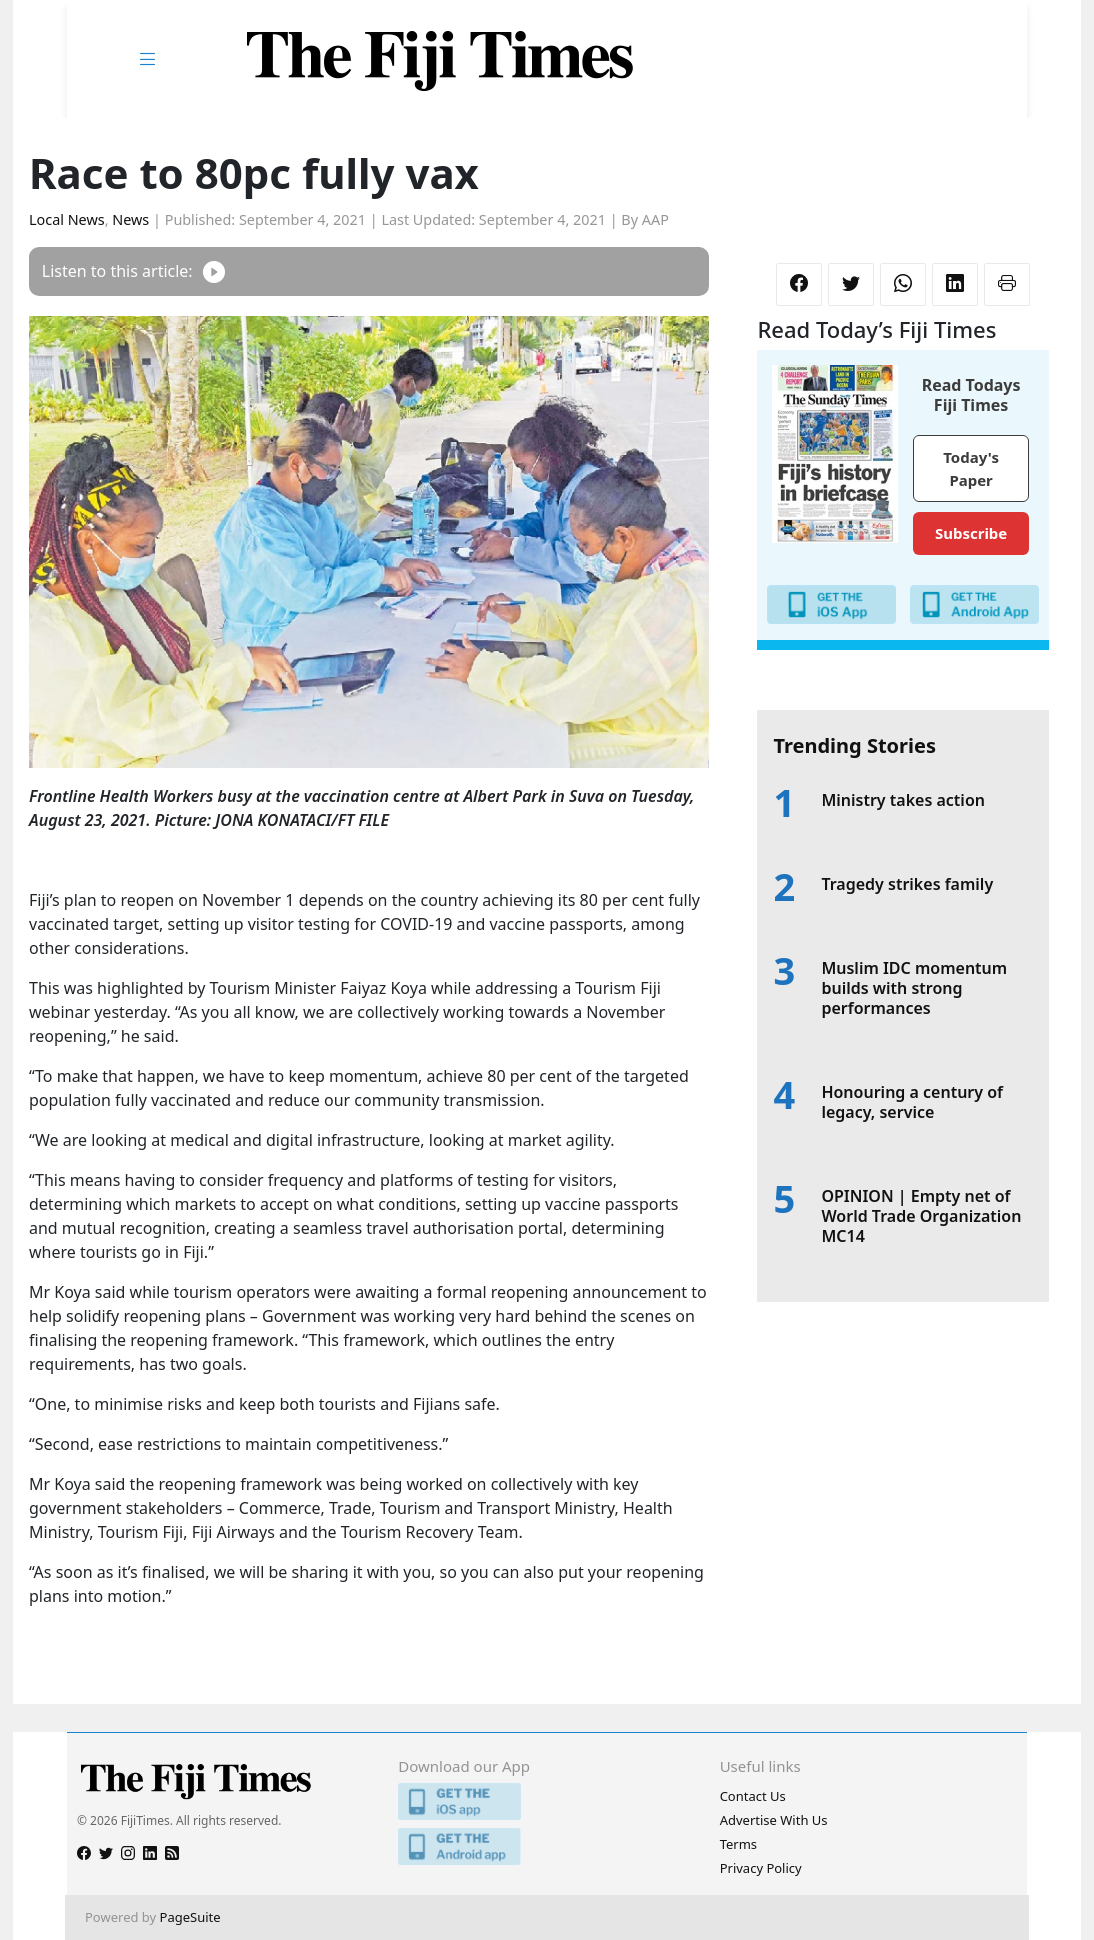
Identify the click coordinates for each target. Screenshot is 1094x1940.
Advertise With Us (774, 1820)
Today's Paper (971, 468)
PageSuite (190, 1917)
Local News (67, 219)
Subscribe (971, 533)
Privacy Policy (761, 1868)
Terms (738, 1844)
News (130, 219)
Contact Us (753, 1796)
